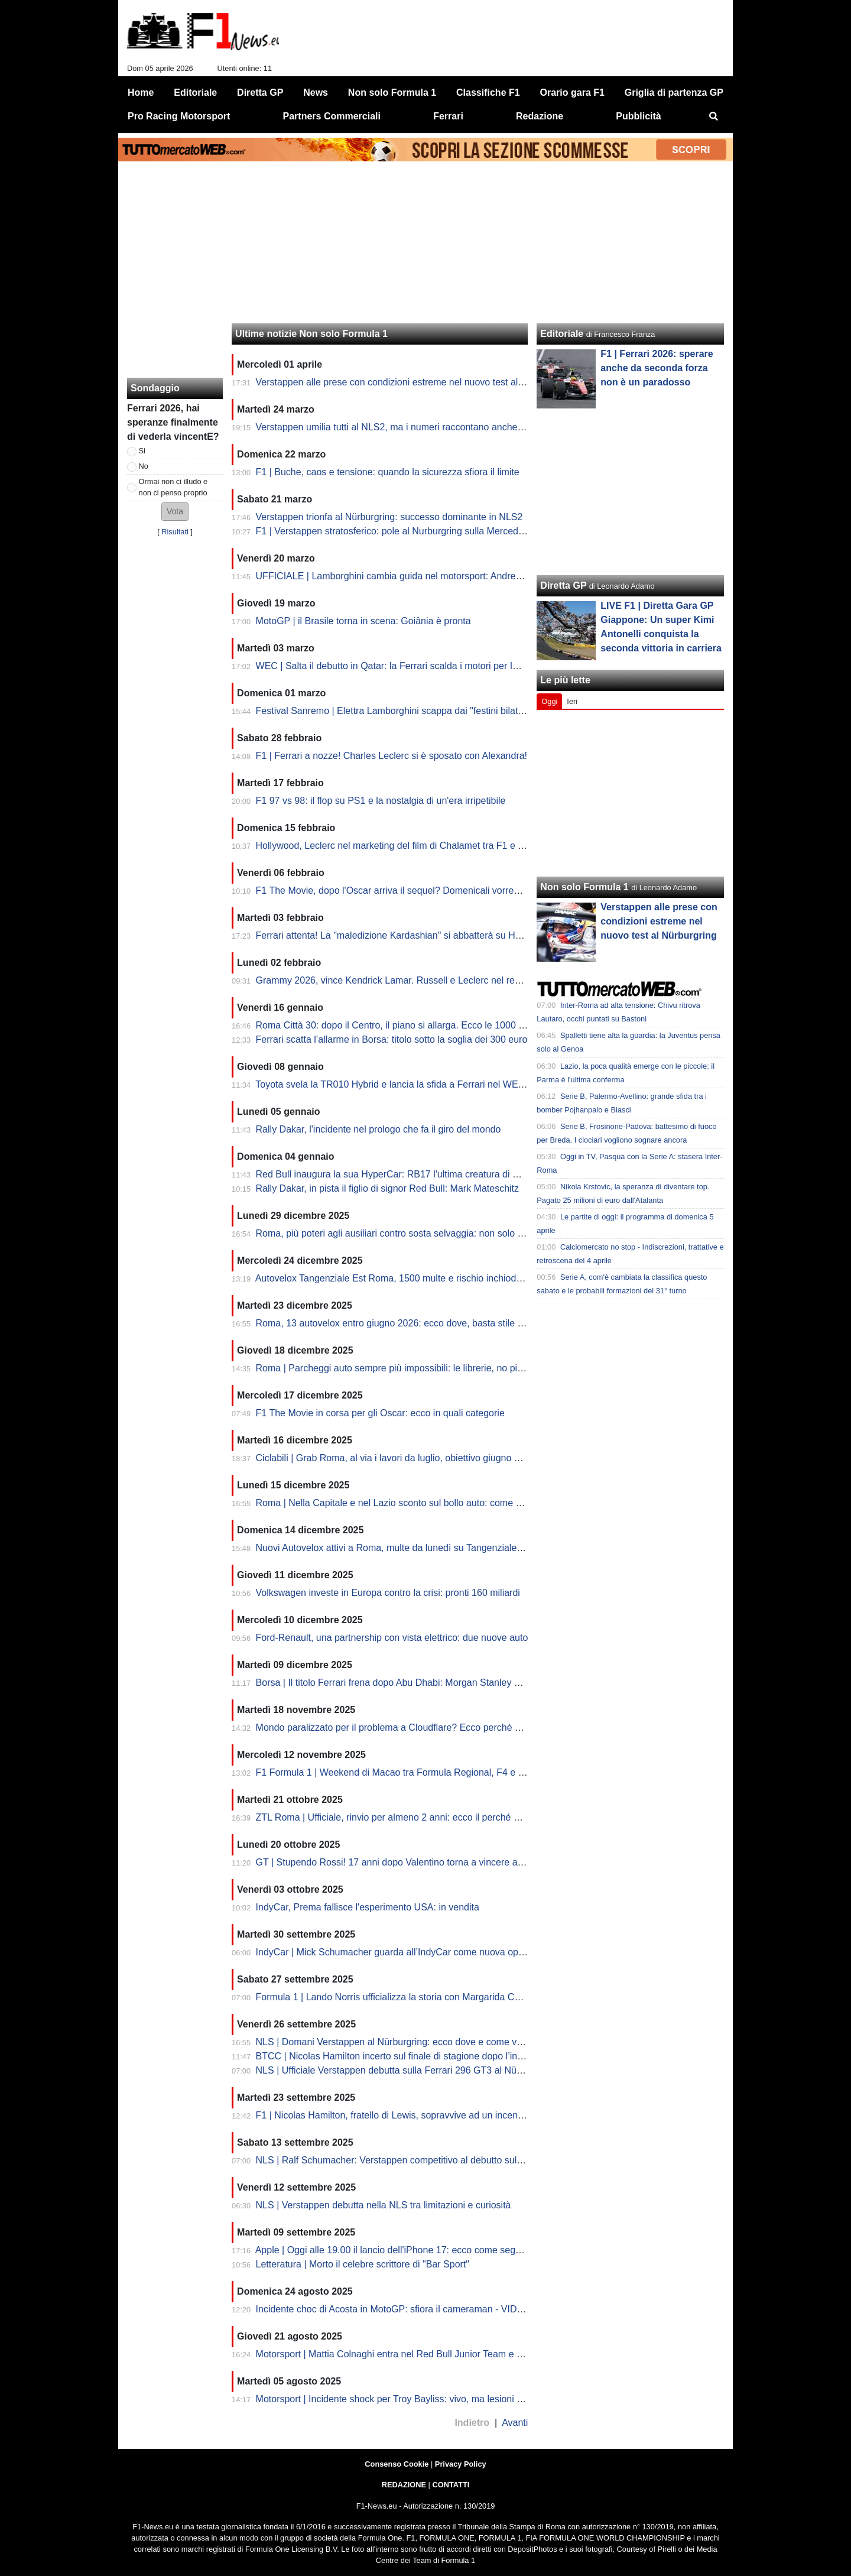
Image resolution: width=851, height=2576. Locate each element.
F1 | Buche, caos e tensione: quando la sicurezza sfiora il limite (387, 472)
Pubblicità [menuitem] (638, 116)
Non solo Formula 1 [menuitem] (392, 92)
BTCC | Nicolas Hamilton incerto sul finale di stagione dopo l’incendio (400, 2056)
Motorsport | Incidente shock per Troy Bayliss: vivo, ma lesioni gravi (396, 2399)
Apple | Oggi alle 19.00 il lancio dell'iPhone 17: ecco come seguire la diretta (412, 2250)
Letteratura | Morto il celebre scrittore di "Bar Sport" (362, 2264)
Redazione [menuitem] (539, 116)
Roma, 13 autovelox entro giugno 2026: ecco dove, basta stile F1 (392, 1323)
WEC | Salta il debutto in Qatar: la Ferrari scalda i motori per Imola (394, 666)
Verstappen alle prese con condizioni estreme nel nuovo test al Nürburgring (413, 382)
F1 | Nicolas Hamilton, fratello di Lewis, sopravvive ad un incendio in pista (409, 2115)
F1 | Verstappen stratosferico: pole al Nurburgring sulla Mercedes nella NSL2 (416, 531)
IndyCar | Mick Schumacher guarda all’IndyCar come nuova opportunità (406, 1952)
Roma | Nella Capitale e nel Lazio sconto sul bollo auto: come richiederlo (408, 1503)
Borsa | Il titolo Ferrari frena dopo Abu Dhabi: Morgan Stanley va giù (398, 1683)
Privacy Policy (460, 2464)
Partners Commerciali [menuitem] (332, 116)
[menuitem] (713, 116)
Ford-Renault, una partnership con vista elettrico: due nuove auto (392, 1638)
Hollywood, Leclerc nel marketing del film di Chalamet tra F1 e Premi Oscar (413, 846)
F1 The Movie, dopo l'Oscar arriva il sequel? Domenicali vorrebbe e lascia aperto (425, 890)
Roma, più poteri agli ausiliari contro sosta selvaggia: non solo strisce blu (408, 1233)
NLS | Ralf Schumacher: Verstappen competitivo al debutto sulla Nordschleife (418, 2160)
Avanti (515, 2423)
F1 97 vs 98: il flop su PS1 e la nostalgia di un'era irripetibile (381, 801)
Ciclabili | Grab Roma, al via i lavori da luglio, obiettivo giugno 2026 (395, 1458)
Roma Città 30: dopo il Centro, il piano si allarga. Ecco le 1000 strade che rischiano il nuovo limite (459, 1025)
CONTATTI (451, 2484)
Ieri (572, 701)
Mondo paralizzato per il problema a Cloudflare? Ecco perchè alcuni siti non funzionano (438, 1727)
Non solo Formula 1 (584, 887)
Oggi (549, 701)
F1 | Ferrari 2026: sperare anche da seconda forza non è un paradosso (656, 368)
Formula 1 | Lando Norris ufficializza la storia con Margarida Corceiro (400, 1997)
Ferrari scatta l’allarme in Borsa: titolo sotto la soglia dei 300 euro (392, 1039)
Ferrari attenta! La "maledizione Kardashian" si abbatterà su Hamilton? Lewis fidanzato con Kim (456, 935)
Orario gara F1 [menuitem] (572, 92)
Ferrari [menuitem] (448, 116)
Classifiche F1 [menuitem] (488, 92)
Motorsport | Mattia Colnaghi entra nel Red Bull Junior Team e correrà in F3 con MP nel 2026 (450, 2354)
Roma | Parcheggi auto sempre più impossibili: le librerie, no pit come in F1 (413, 1368)
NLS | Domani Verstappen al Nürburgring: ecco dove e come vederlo (399, 2042)
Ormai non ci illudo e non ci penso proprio (173, 487)
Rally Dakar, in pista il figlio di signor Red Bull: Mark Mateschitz (387, 1188)
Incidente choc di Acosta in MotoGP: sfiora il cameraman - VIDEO (393, 2309)
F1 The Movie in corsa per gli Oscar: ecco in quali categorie (380, 1413)
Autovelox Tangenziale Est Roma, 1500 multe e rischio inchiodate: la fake (409, 1278)
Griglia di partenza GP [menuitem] (674, 92)
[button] (175, 511)
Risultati (175, 531)
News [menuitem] (315, 92)
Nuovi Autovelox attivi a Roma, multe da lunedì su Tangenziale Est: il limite (411, 1548)
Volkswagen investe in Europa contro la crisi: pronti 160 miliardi (388, 1593)
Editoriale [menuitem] (195, 92)
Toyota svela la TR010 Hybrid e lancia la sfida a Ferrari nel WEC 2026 (401, 1084)
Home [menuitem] (141, 92)
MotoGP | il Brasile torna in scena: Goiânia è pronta (363, 621)
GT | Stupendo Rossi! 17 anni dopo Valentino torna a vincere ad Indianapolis (416, 1862)
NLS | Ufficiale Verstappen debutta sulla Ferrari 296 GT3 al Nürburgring (405, 2070)
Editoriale (561, 334)
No (143, 466)
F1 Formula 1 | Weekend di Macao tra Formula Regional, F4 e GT (393, 1772)
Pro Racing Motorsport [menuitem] (179, 116)
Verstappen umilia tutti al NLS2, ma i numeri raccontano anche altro (397, 427)
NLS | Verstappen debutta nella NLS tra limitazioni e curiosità (383, 2205)
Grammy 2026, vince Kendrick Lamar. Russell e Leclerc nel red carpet (402, 980)
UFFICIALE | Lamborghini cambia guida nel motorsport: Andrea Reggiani (408, 576)
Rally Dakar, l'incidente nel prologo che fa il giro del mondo (378, 1129)
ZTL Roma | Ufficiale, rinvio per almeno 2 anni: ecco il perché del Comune (410, 1817)
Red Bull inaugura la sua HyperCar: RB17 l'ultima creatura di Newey (398, 1174)
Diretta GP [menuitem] (260, 92)
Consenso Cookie (396, 2464)
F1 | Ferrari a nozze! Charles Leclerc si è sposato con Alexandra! (391, 756)
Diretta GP (563, 585)
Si (142, 450)
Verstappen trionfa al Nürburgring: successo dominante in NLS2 (389, 517)
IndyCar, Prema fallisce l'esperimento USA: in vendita (367, 1907)
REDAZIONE (404, 2484)
